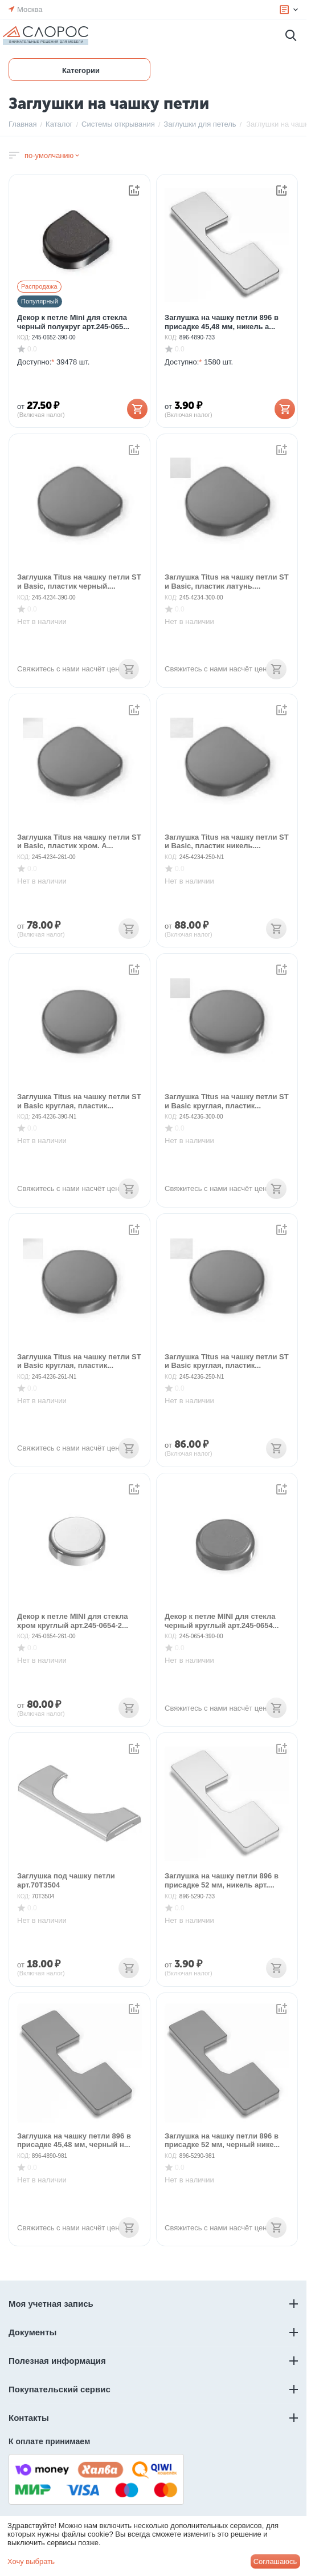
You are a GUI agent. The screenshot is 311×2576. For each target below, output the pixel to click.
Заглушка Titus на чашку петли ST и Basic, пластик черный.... (79, 581)
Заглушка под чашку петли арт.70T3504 (66, 1880)
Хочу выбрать (31, 2561)
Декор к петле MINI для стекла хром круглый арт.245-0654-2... (72, 1621)
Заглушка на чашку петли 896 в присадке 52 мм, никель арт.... (222, 1880)
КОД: (23, 337)
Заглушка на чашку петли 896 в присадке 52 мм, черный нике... (222, 2140)
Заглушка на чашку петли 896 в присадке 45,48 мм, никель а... (222, 322)
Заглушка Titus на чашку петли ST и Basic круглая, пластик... (79, 1101)
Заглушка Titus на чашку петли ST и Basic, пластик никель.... (227, 841)
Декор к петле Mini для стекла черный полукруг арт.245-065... (73, 322)
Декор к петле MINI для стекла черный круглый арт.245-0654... (222, 1621)
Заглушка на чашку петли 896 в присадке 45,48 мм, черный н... (74, 2140)
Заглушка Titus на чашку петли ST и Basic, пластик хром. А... (79, 841)
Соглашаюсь (275, 2561)
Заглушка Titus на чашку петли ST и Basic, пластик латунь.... (227, 581)
